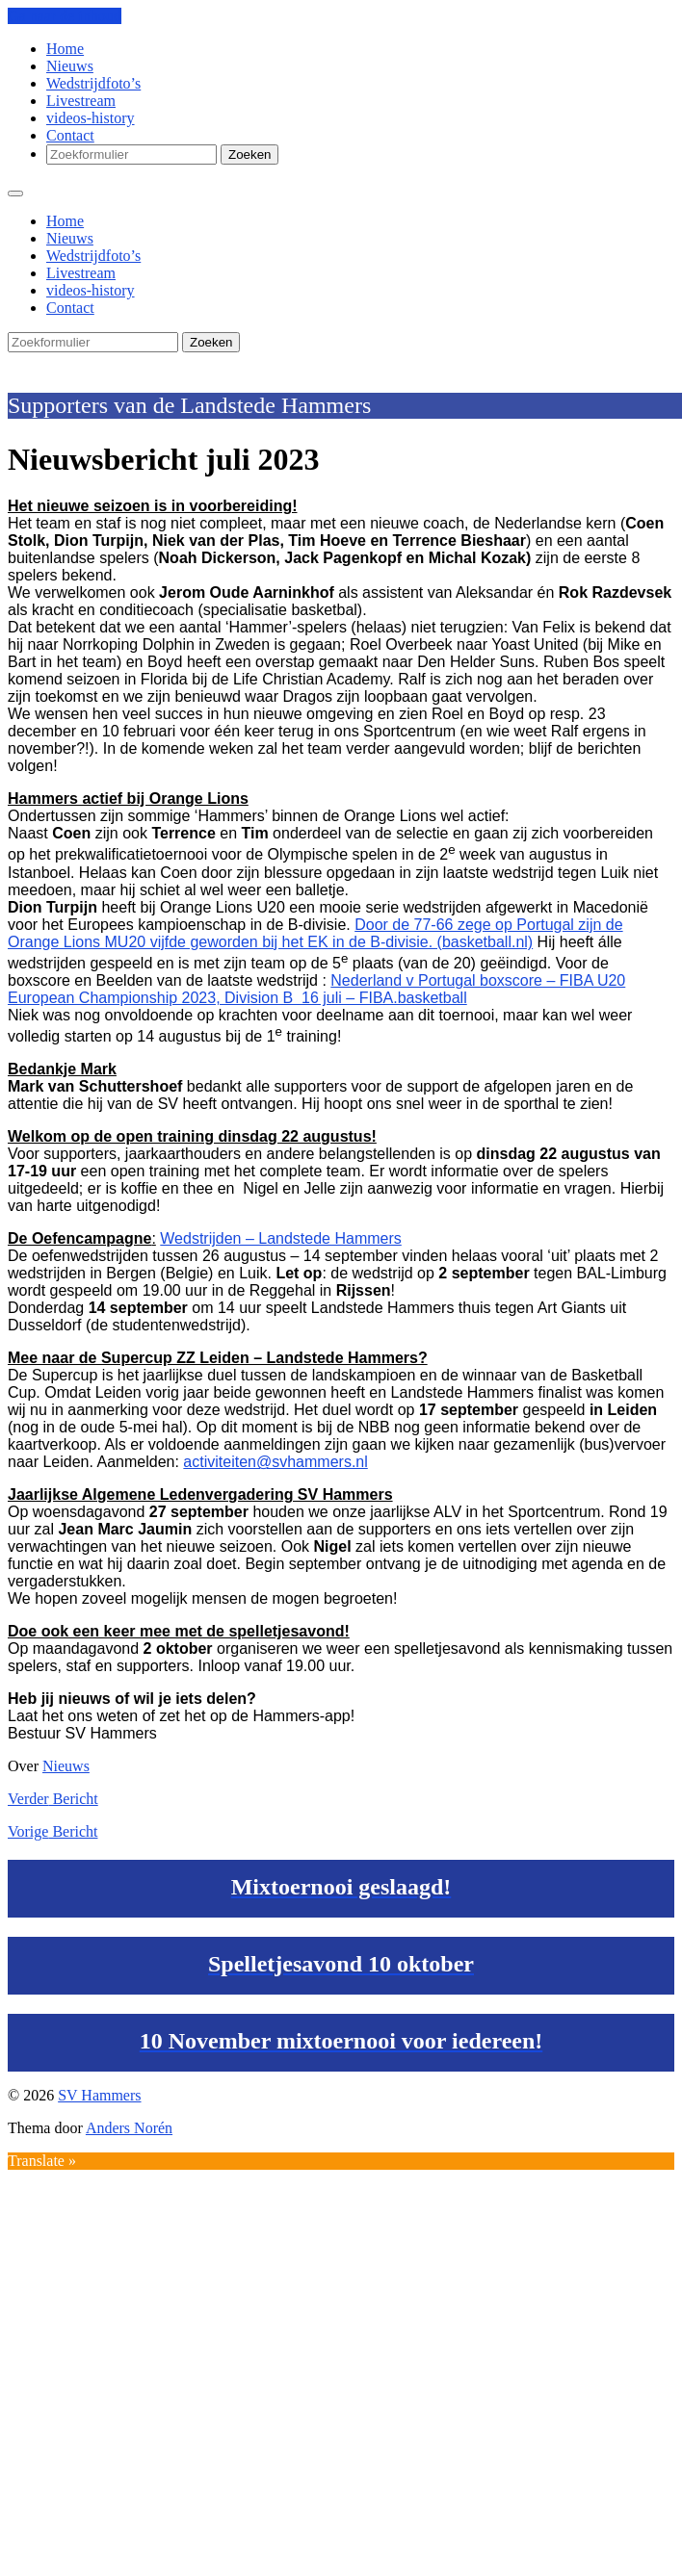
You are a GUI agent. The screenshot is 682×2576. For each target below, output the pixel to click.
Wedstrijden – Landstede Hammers (281, 1238)
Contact (70, 135)
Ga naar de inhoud (64, 16)
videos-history (90, 118)
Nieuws (69, 66)
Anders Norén (129, 2128)
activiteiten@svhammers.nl (275, 1462)
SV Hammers (49, 360)
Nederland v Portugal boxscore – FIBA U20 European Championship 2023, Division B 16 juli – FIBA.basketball (316, 989)
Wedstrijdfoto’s (93, 83)
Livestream (81, 100)
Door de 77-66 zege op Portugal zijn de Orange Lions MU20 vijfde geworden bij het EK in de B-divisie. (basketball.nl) (315, 933)
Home (65, 48)
